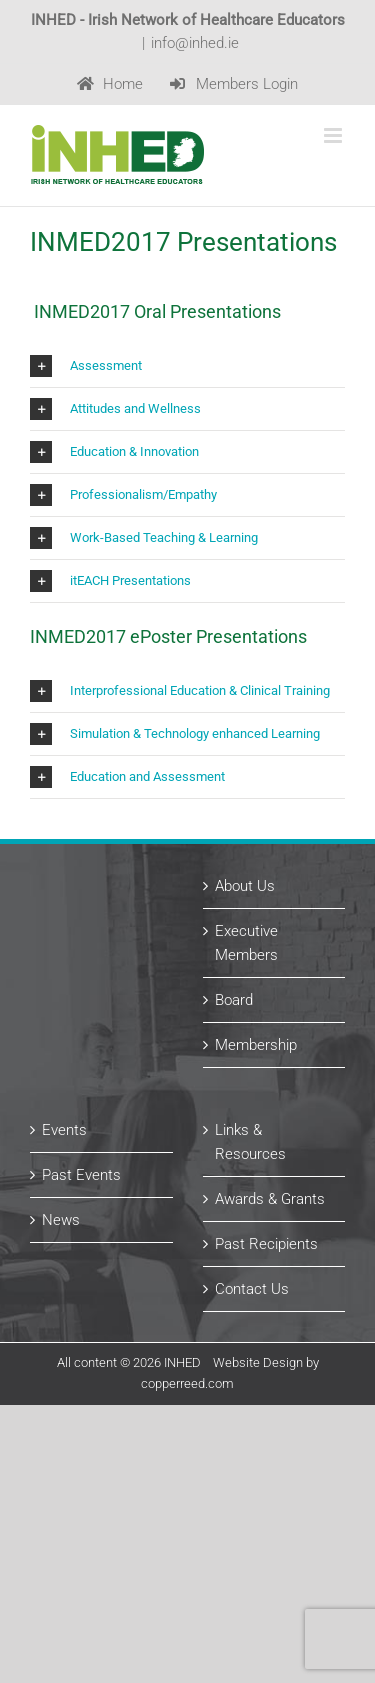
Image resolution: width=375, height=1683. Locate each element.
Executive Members (246, 943)
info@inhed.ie (195, 43)
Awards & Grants (270, 1199)
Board (234, 1000)
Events (64, 1130)
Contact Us (252, 1289)
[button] (187, 366)
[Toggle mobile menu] (334, 135)
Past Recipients (266, 1244)
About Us (245, 886)
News (61, 1220)
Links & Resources (250, 1142)
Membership (256, 1045)
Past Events (81, 1175)
